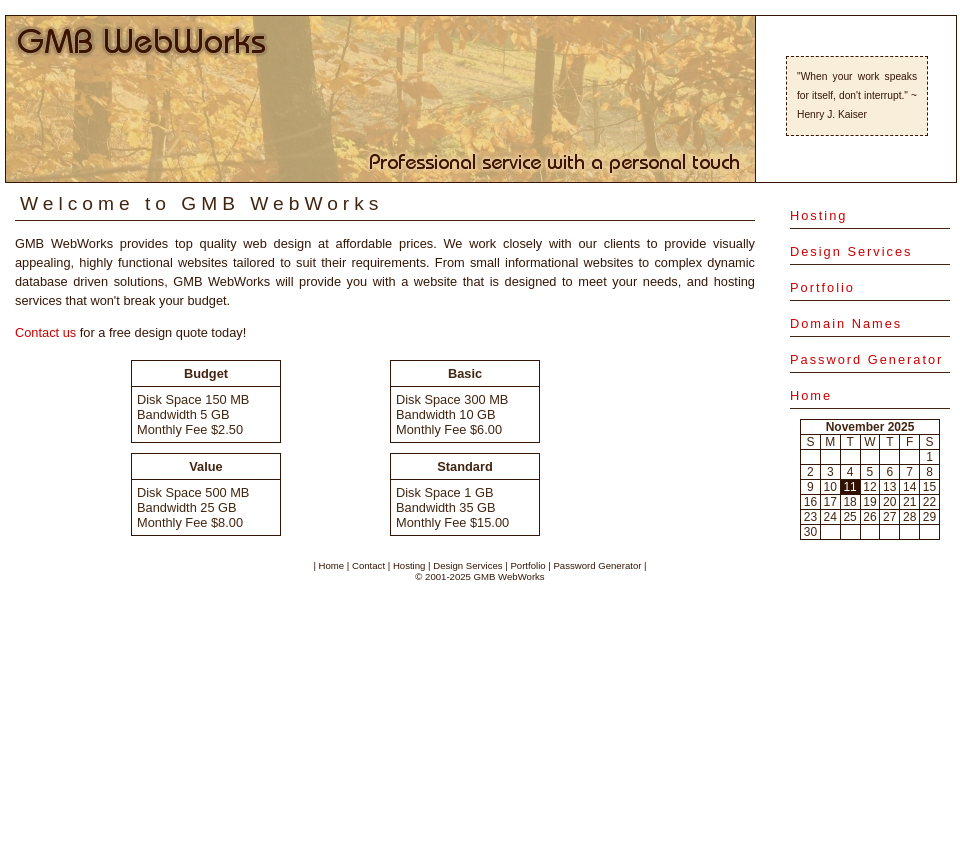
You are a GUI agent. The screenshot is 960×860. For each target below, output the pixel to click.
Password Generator (866, 359)
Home (811, 395)
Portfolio (822, 287)
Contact (368, 565)
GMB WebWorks (509, 576)
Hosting (818, 215)
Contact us (45, 332)
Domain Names (846, 323)
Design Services (851, 251)
